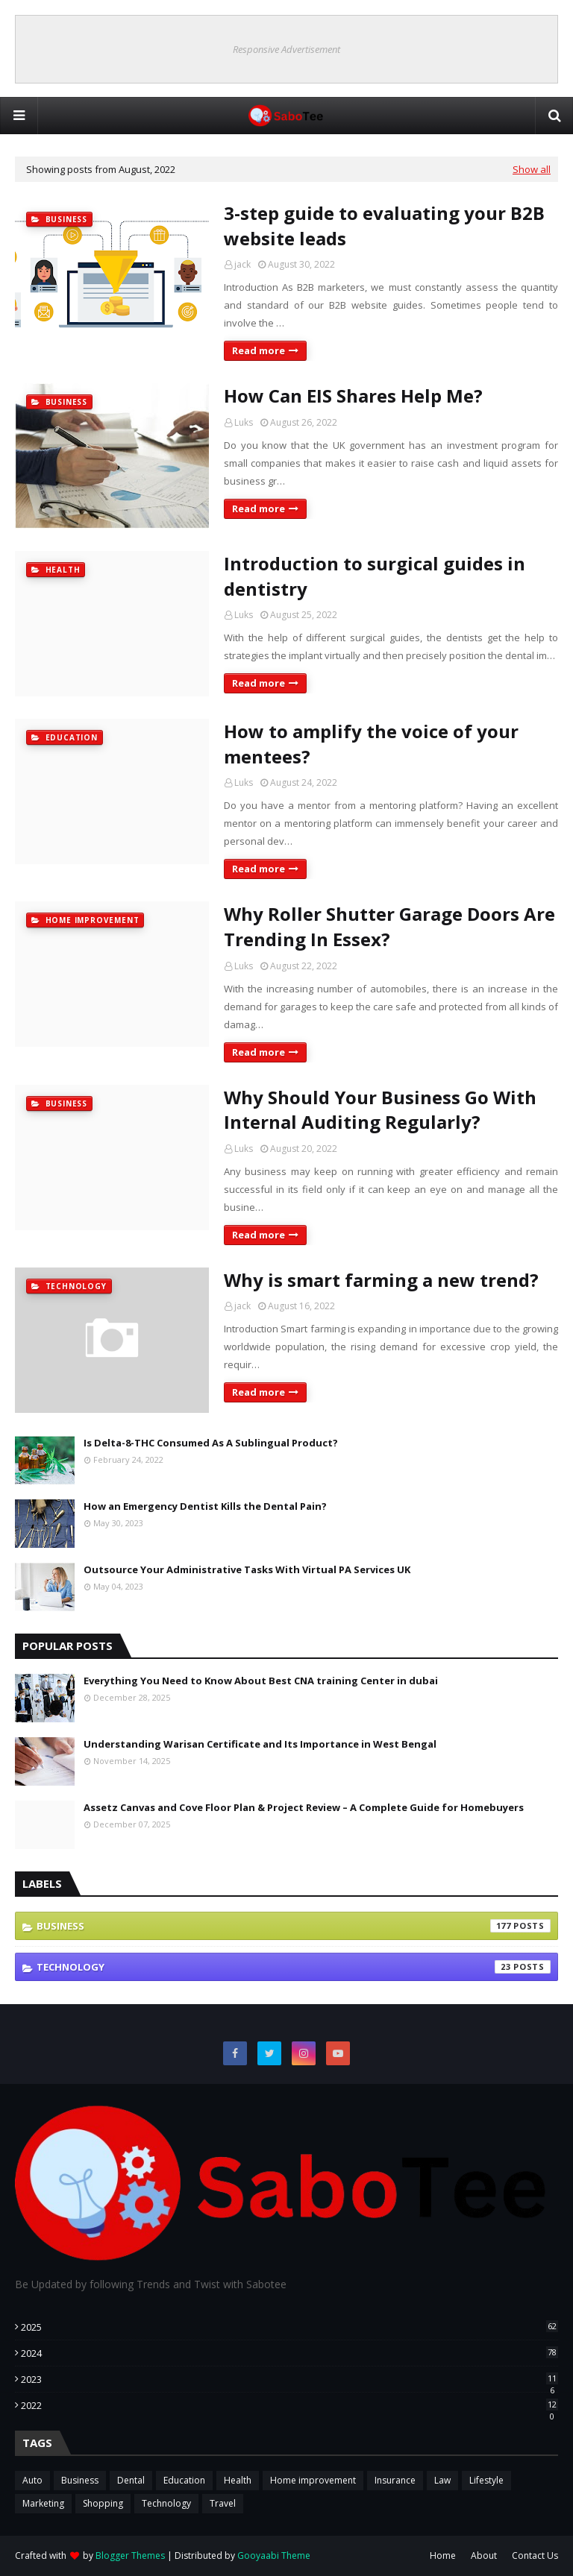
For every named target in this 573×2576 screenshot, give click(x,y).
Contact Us (535, 2555)
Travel (223, 2503)
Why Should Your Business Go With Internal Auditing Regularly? (380, 1110)
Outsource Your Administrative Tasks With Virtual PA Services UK (247, 1569)
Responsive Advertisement (286, 49)
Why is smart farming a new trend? (381, 1279)
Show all (532, 169)
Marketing (43, 2503)
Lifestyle (486, 2480)
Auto (32, 2480)
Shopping (103, 2503)
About (484, 2555)
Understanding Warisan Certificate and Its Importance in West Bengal (260, 1744)
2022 (289, 2405)
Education (184, 2480)
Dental (131, 2480)
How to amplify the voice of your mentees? (371, 744)
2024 (289, 2353)
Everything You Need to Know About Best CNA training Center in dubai (261, 1680)
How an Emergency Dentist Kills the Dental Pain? (205, 1506)
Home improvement (313, 2480)
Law (442, 2480)
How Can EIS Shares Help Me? (353, 395)
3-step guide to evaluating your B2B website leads (384, 226)
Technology (294, 1967)
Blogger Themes (130, 2555)
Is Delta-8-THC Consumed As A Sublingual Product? (211, 1442)
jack (242, 264)
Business (294, 1926)
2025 (289, 2327)
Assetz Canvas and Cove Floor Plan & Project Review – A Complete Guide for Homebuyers (304, 1807)
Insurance (395, 2480)
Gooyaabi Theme (273, 2555)
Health (237, 2480)
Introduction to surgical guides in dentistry (374, 576)
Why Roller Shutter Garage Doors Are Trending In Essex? (389, 926)
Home (443, 2555)
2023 (289, 2379)
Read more (258, 350)
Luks (243, 422)
